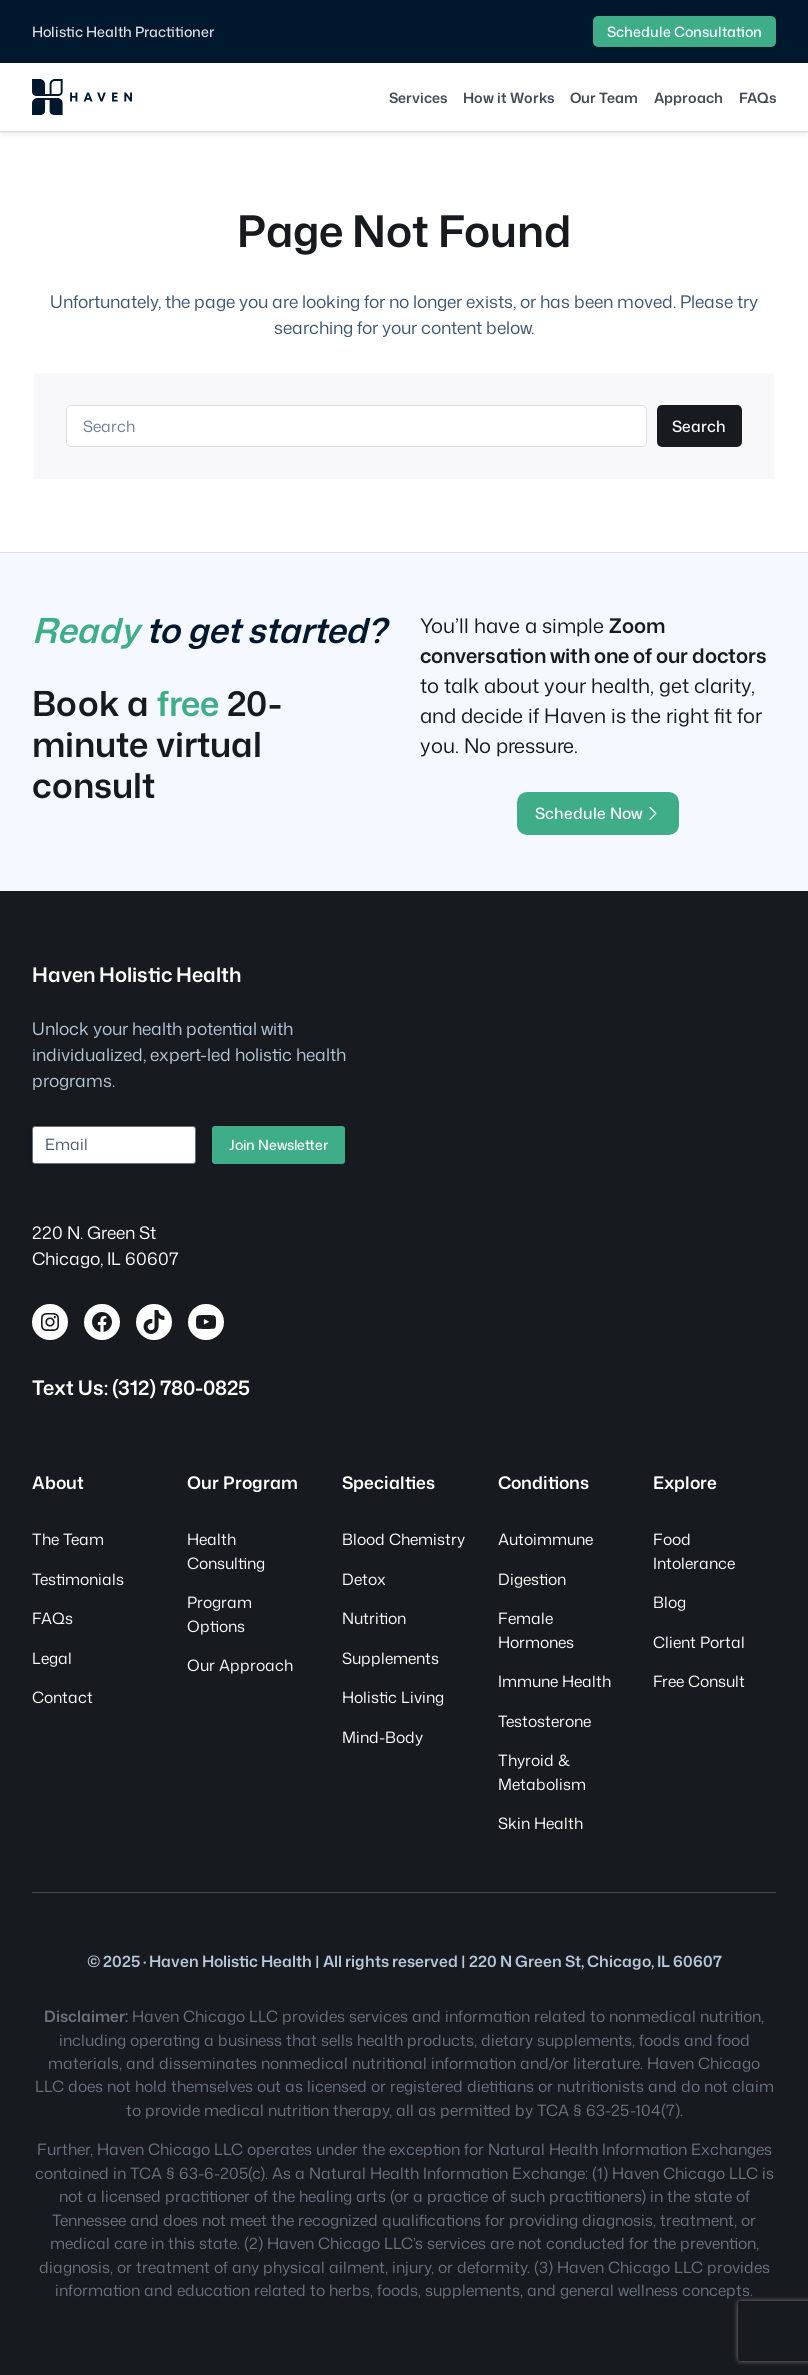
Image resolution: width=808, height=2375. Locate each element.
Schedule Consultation (684, 31)
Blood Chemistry (403, 1539)
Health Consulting (226, 1550)
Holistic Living (393, 1697)
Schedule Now (598, 813)
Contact (62, 1697)
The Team (68, 1539)
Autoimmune (545, 1539)
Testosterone (544, 1721)
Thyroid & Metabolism (542, 1771)
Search (699, 426)
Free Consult (699, 1681)
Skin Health (540, 1823)
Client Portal (699, 1642)
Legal (52, 1658)
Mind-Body (382, 1737)
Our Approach (240, 1665)
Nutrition (374, 1618)
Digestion (532, 1579)
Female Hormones (536, 1629)
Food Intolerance (694, 1550)
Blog (669, 1602)
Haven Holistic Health (136, 974)
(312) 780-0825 (181, 1387)
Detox (364, 1579)
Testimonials (78, 1579)
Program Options (219, 1613)
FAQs (52, 1618)
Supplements (390, 1658)
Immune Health (554, 1681)
